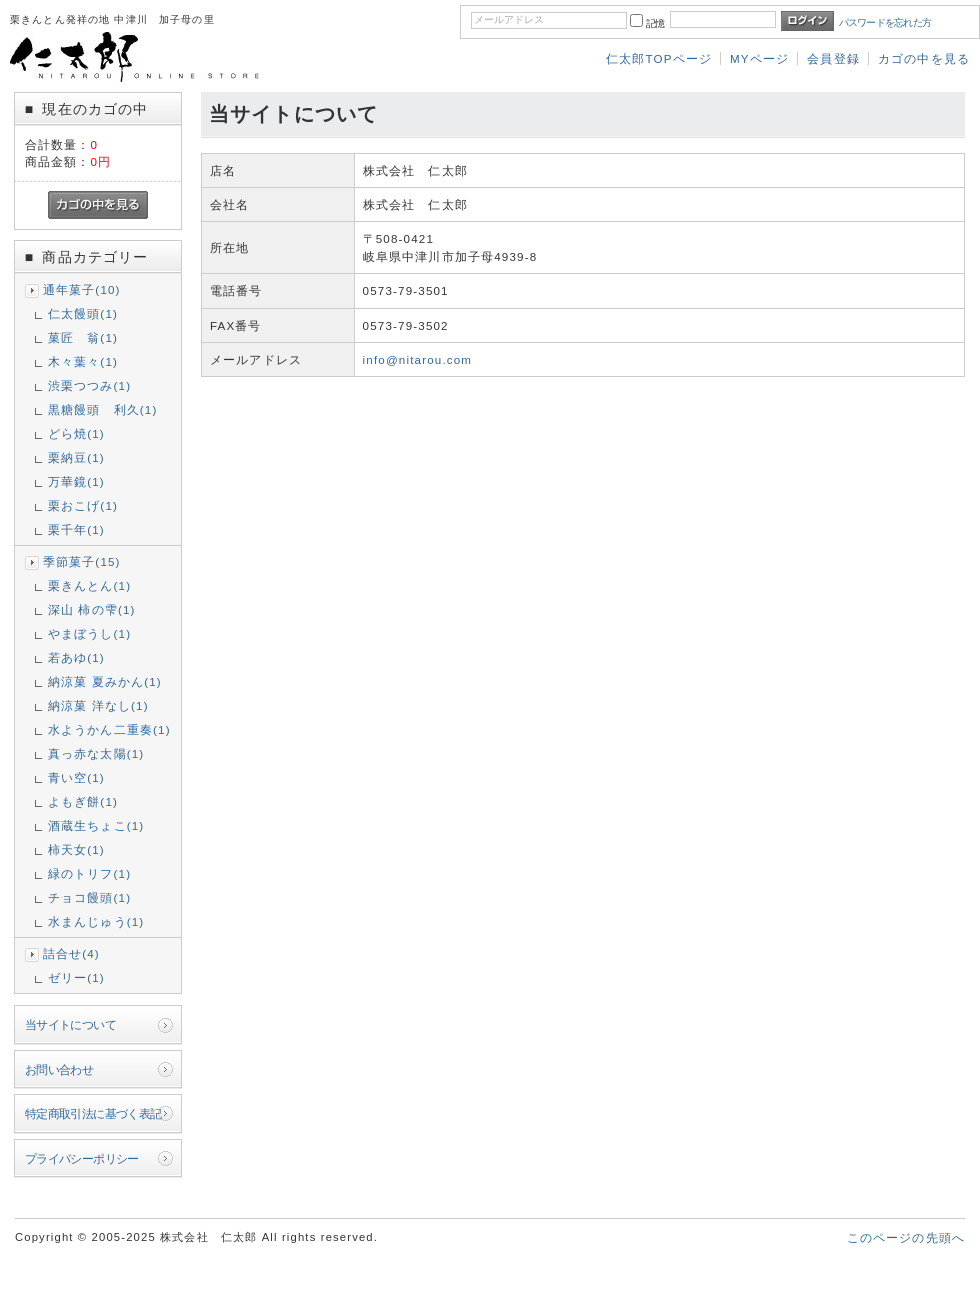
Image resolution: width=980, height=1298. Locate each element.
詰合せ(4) (71, 953)
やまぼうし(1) (89, 633)
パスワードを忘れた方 (885, 22)
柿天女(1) (76, 849)
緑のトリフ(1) (89, 873)
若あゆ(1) (76, 657)
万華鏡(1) (76, 481)
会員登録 (833, 58)
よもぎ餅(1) (83, 801)
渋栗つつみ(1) (89, 385)
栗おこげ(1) (83, 505)
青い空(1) (76, 777)
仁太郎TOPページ (659, 58)
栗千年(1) (76, 529)
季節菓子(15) (82, 561)
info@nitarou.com (418, 359)
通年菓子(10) (82, 289)
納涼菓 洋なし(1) (98, 705)
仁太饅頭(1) (83, 313)
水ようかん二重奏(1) (109, 729)
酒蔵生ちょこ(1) (96, 825)
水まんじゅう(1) (96, 921)
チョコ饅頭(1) (89, 897)
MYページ (759, 58)
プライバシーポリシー (82, 1158)
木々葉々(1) (83, 361)
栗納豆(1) (76, 457)
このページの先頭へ (906, 1237)
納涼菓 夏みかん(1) (105, 681)
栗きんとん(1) (89, 585)
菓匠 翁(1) (83, 337)
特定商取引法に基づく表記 (93, 1113)
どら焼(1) (76, 433)
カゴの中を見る (924, 58)
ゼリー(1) (76, 977)
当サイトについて (70, 1024)
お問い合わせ (59, 1069)
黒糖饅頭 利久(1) (103, 409)
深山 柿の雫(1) (92, 609)
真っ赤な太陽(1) (96, 753)
